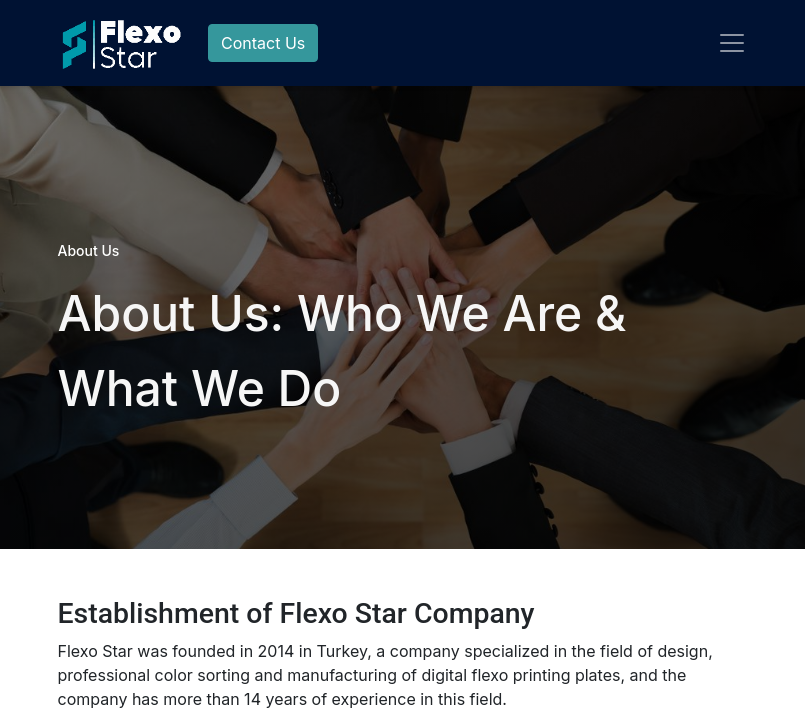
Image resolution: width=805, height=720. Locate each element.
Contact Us (263, 43)
